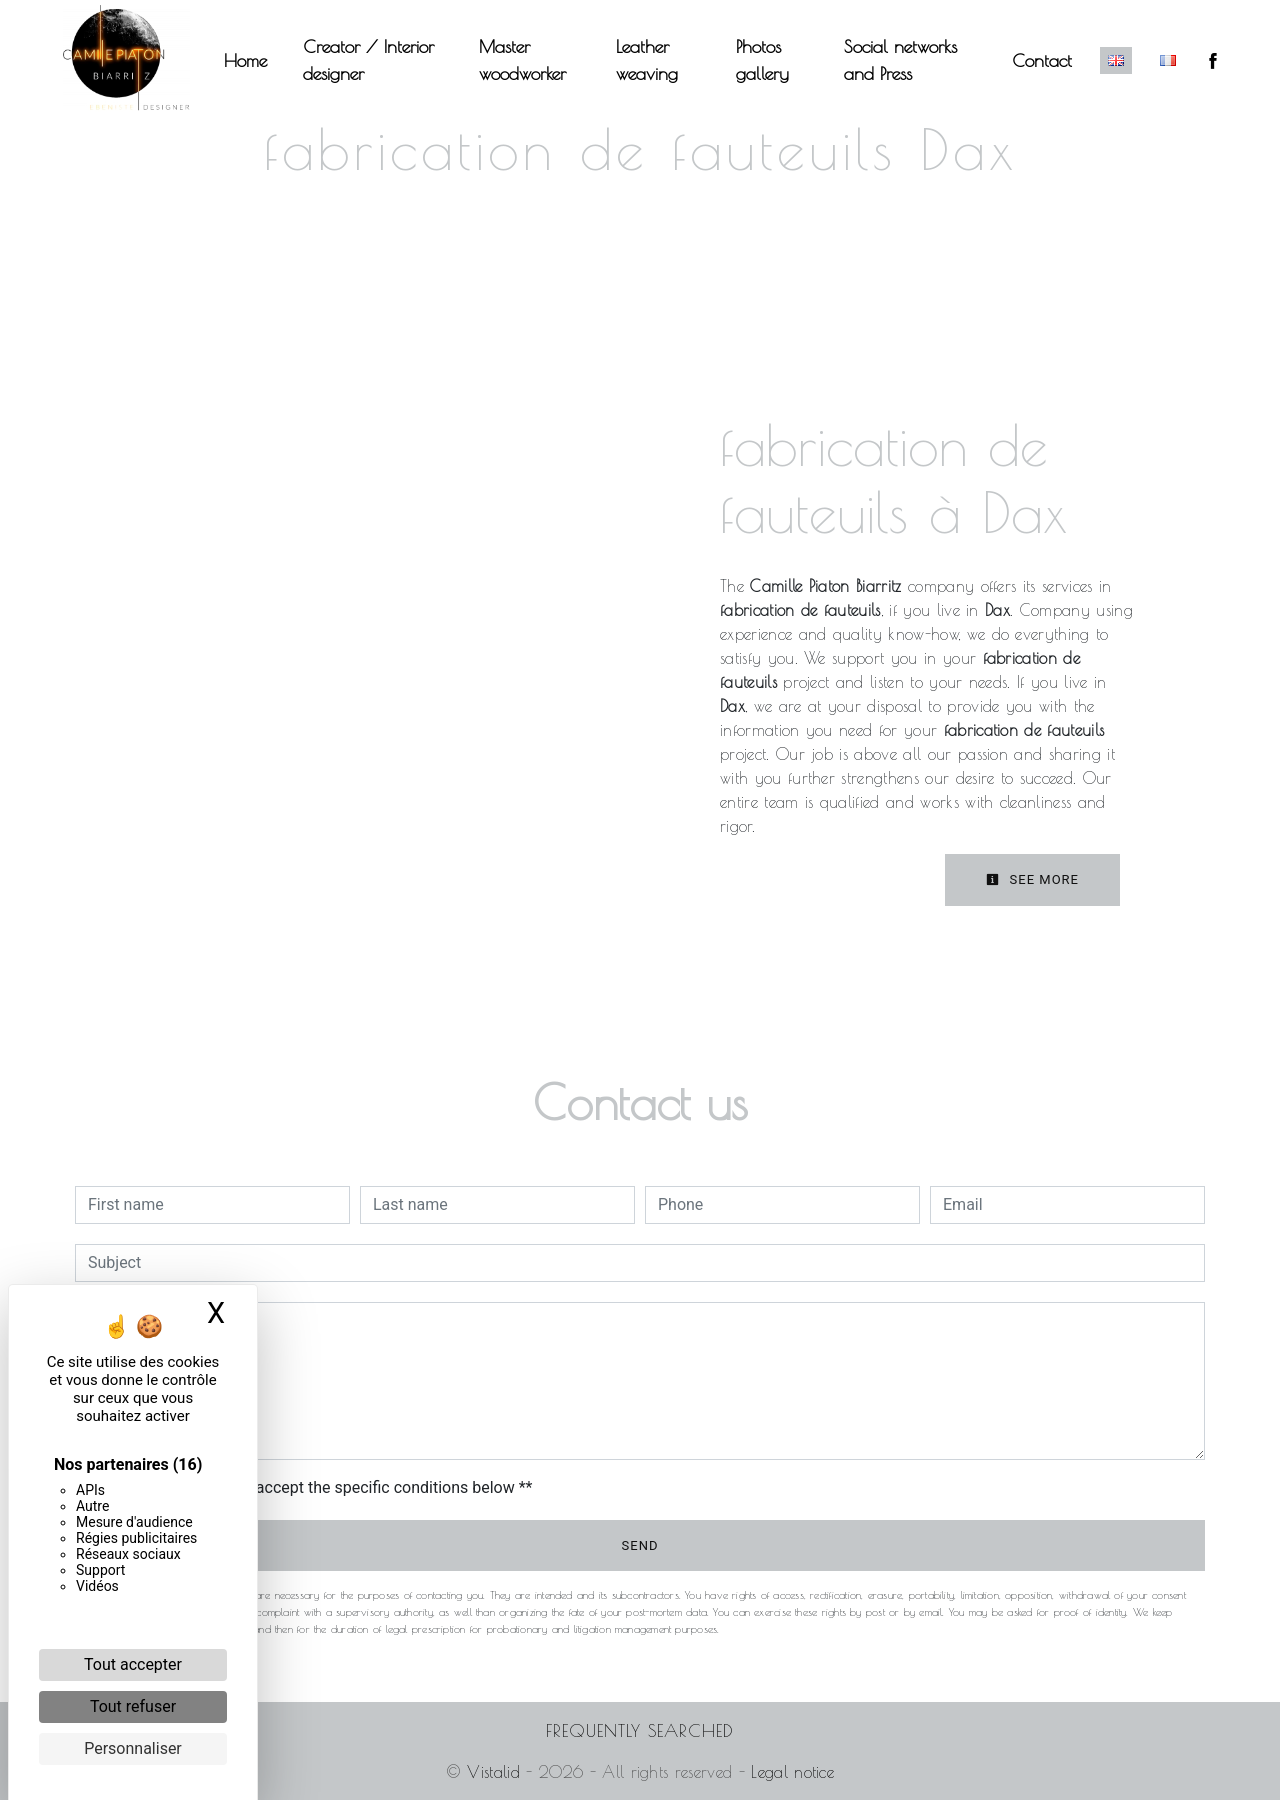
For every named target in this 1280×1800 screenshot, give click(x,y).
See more (1032, 879)
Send (640, 1545)
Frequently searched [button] (640, 1730)
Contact (1040, 60)
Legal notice (789, 1772)
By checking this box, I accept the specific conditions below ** (313, 1487)
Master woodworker (523, 60)
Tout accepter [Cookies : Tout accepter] (133, 1664)
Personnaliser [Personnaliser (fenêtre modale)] (133, 1748)
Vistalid (493, 1772)
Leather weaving (647, 60)
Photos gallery (762, 60)
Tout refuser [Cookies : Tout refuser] (133, 1706)
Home (247, 60)
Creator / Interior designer (370, 60)
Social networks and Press (899, 60)
